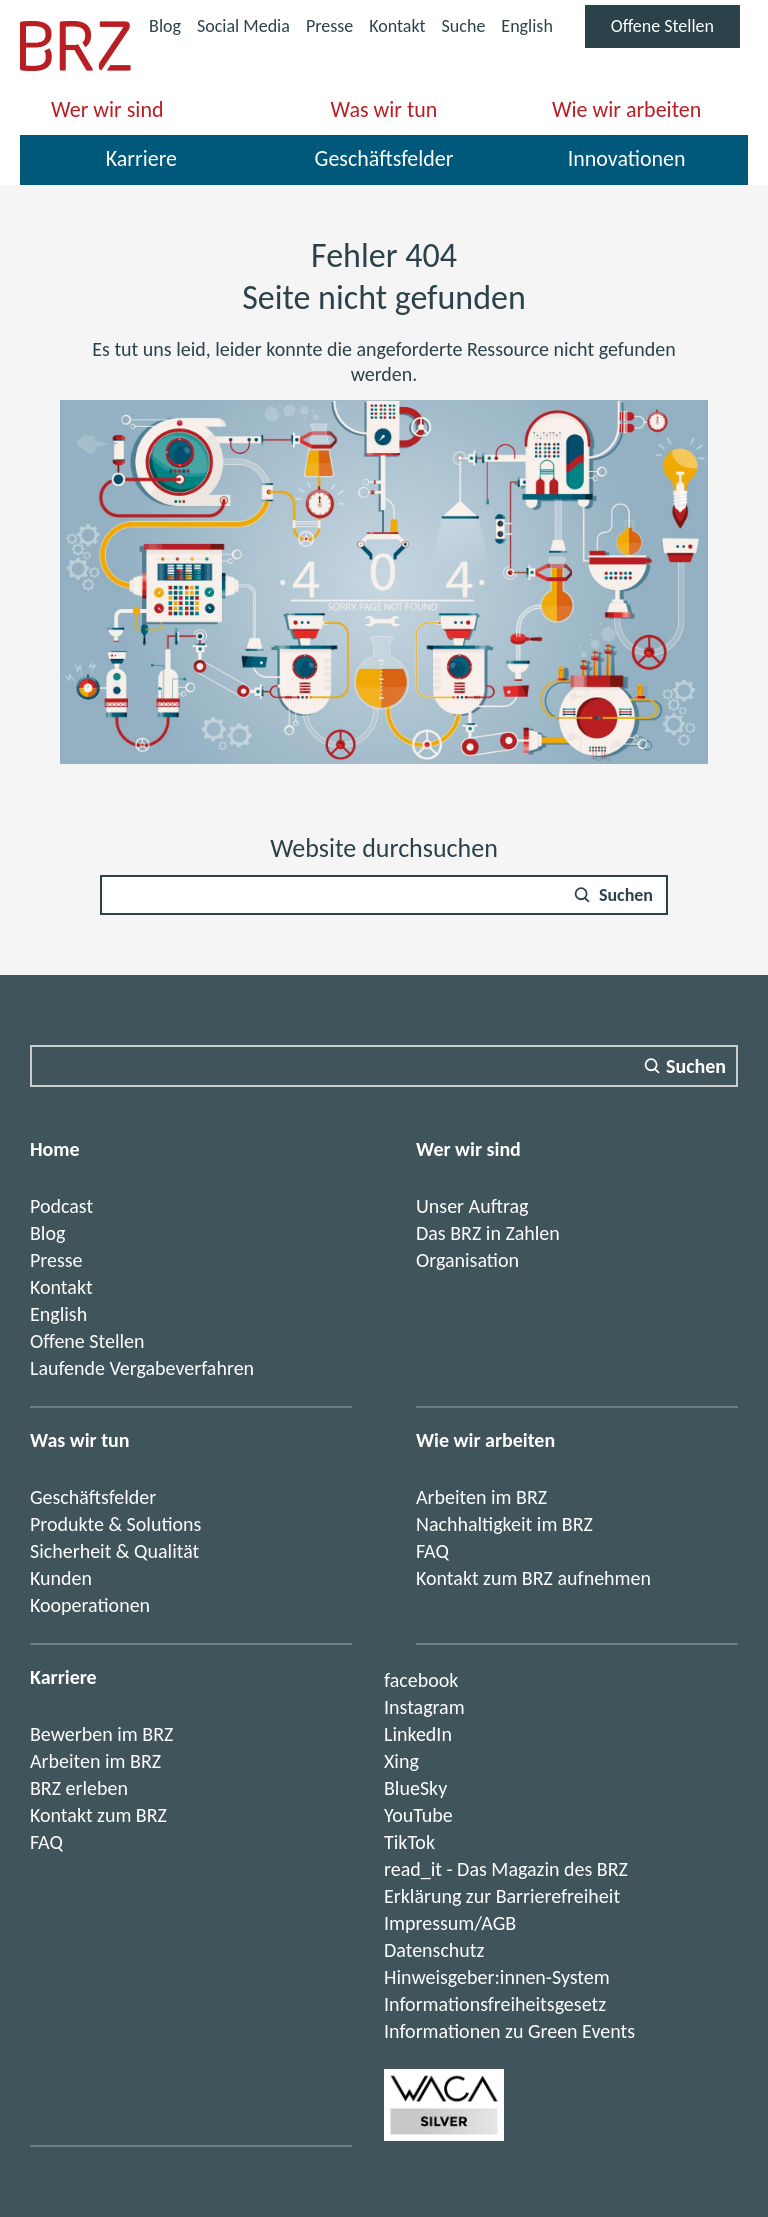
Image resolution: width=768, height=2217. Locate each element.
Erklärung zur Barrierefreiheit (502, 1896)
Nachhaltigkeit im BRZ (504, 1524)
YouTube (418, 1815)
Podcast (61, 1206)
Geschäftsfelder (384, 158)
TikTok (409, 1842)
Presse (329, 26)
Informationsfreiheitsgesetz (495, 2004)
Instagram (424, 1707)
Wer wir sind (107, 109)
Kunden (61, 1578)
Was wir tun (384, 109)
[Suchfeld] (384, 895)
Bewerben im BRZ (101, 1734)
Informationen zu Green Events (509, 2031)
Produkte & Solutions (115, 1524)
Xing (401, 1761)
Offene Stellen (675, 31)
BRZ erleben (79, 1788)
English (526, 26)
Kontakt (397, 26)
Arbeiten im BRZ (481, 1497)
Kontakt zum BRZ (98, 1815)
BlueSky (415, 1788)
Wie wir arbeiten (626, 109)
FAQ (432, 1551)
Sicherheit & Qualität (114, 1551)
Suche (464, 26)
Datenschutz (434, 1950)
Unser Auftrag (472, 1206)
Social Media (243, 28)
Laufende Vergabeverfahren (142, 1368)
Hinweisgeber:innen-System (497, 1977)
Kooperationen (90, 1605)
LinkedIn (418, 1734)
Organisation (467, 1260)
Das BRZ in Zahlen (488, 1233)
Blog (165, 26)
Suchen (626, 895)
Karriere (141, 158)
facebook (421, 1680)
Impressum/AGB (450, 1923)
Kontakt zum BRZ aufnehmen (533, 1578)
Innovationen (627, 158)
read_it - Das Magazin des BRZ (506, 1869)
